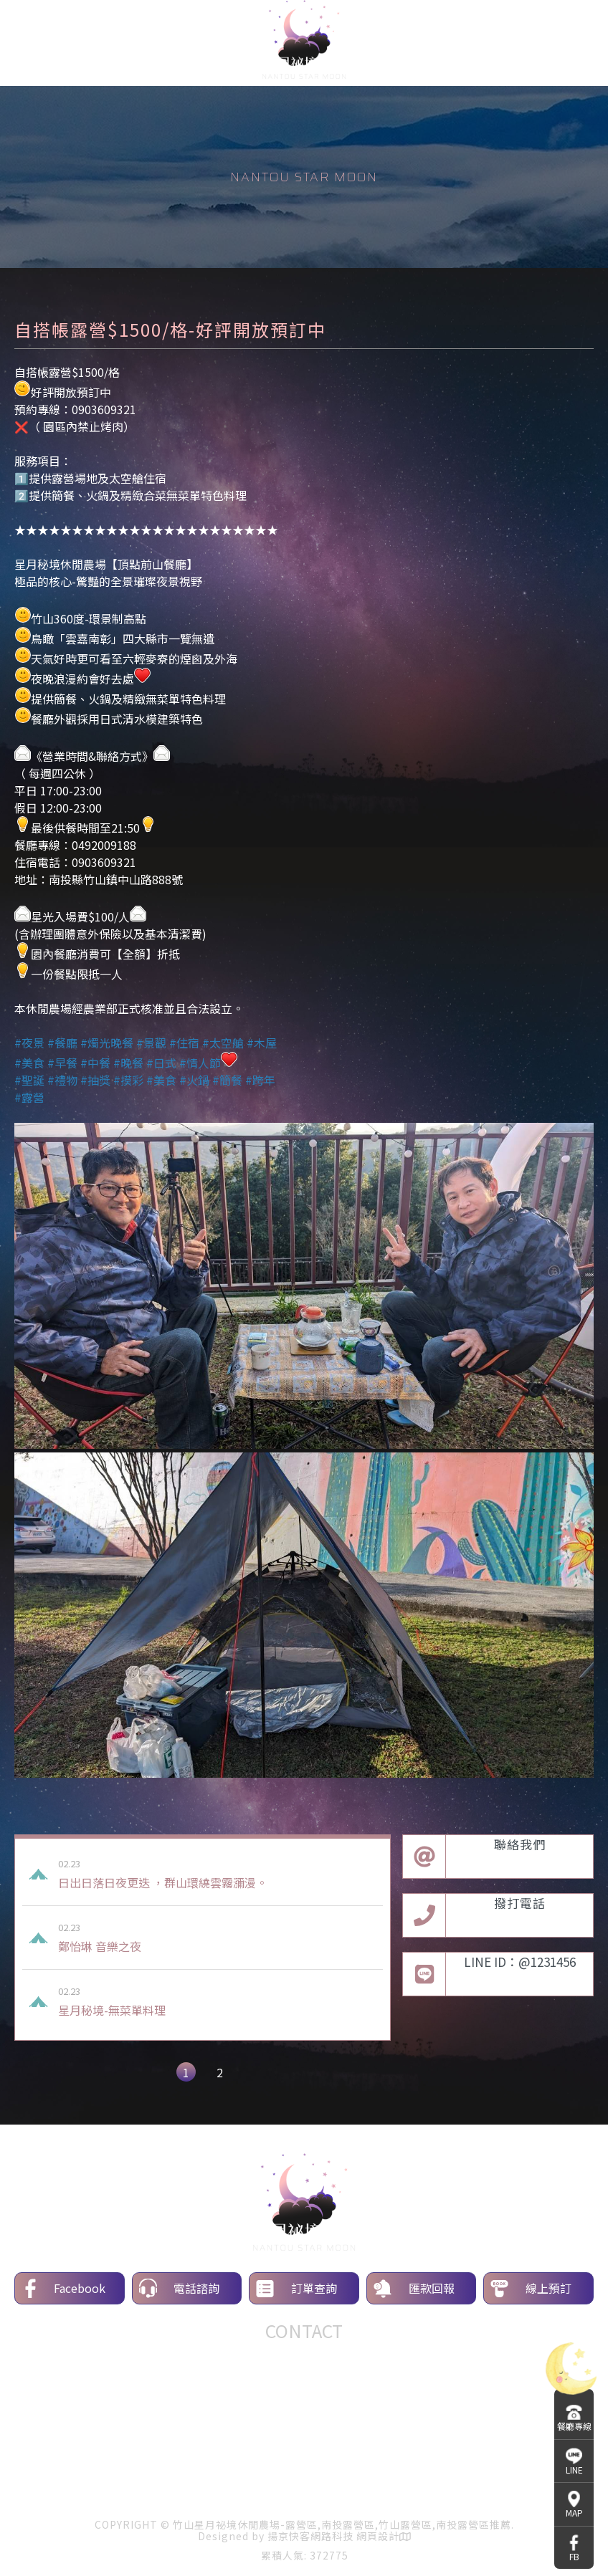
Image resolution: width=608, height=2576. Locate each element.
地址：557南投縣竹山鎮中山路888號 (304, 2409)
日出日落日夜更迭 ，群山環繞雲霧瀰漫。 (217, 1874)
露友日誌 (475, 2489)
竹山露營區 (284, 2457)
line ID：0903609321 (304, 2375)
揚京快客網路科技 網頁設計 (333, 2536)
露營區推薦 (342, 2457)
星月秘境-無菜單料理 (217, 2001)
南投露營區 (226, 2457)
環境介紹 (234, 2489)
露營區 (178, 2457)
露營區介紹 (158, 2489)
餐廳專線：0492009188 (304, 2358)
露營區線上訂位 (319, 2489)
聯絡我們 (546, 2489)
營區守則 (404, 2489)
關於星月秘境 (72, 2489)
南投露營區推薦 (410, 2457)
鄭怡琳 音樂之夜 (217, 1937)
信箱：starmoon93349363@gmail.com (304, 2392)
